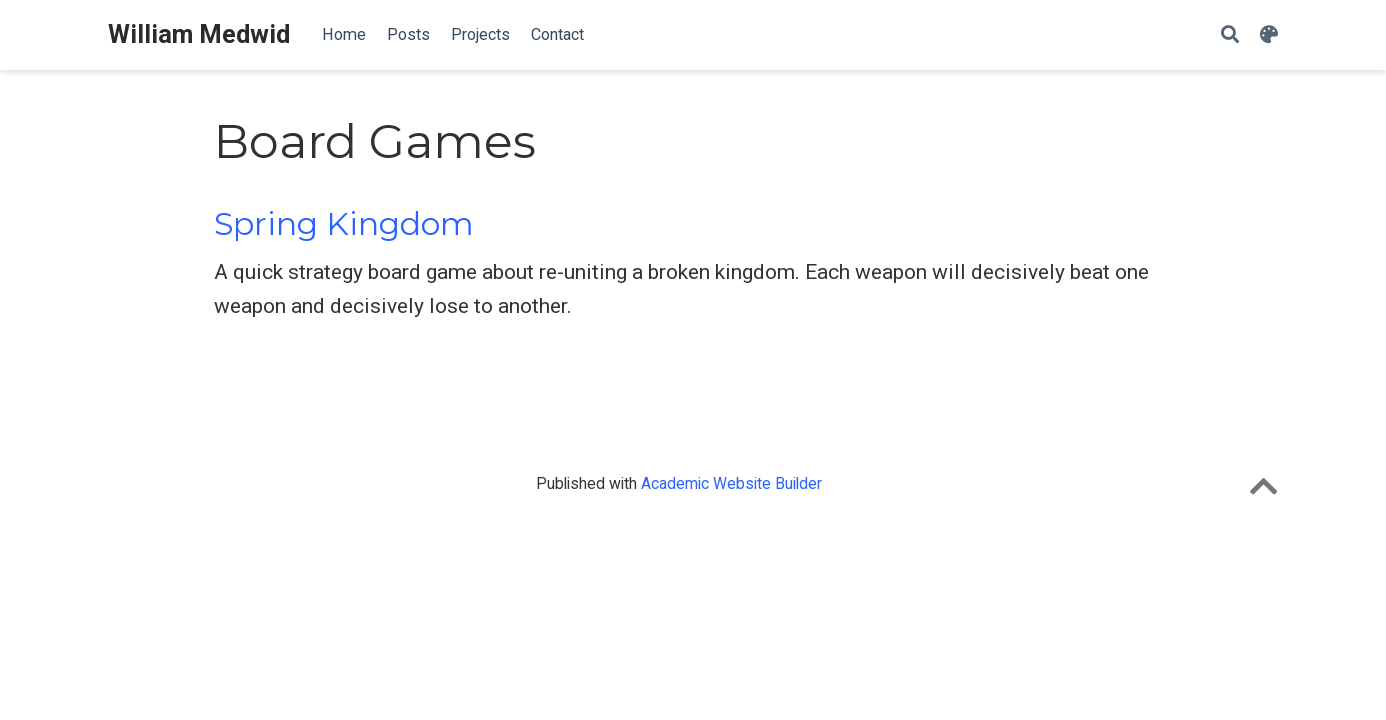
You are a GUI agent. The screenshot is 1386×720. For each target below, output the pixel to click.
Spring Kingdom (344, 224)
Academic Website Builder (731, 483)
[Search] (1230, 35)
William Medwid (199, 34)
